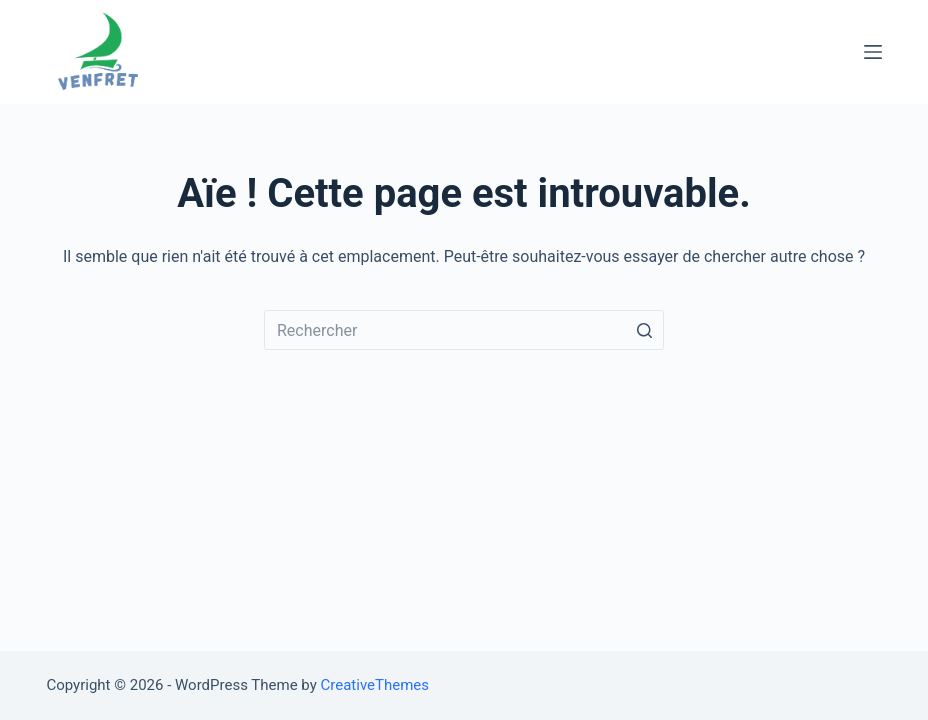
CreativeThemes (375, 685)
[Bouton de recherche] (644, 330)
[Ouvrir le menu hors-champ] (873, 52)
